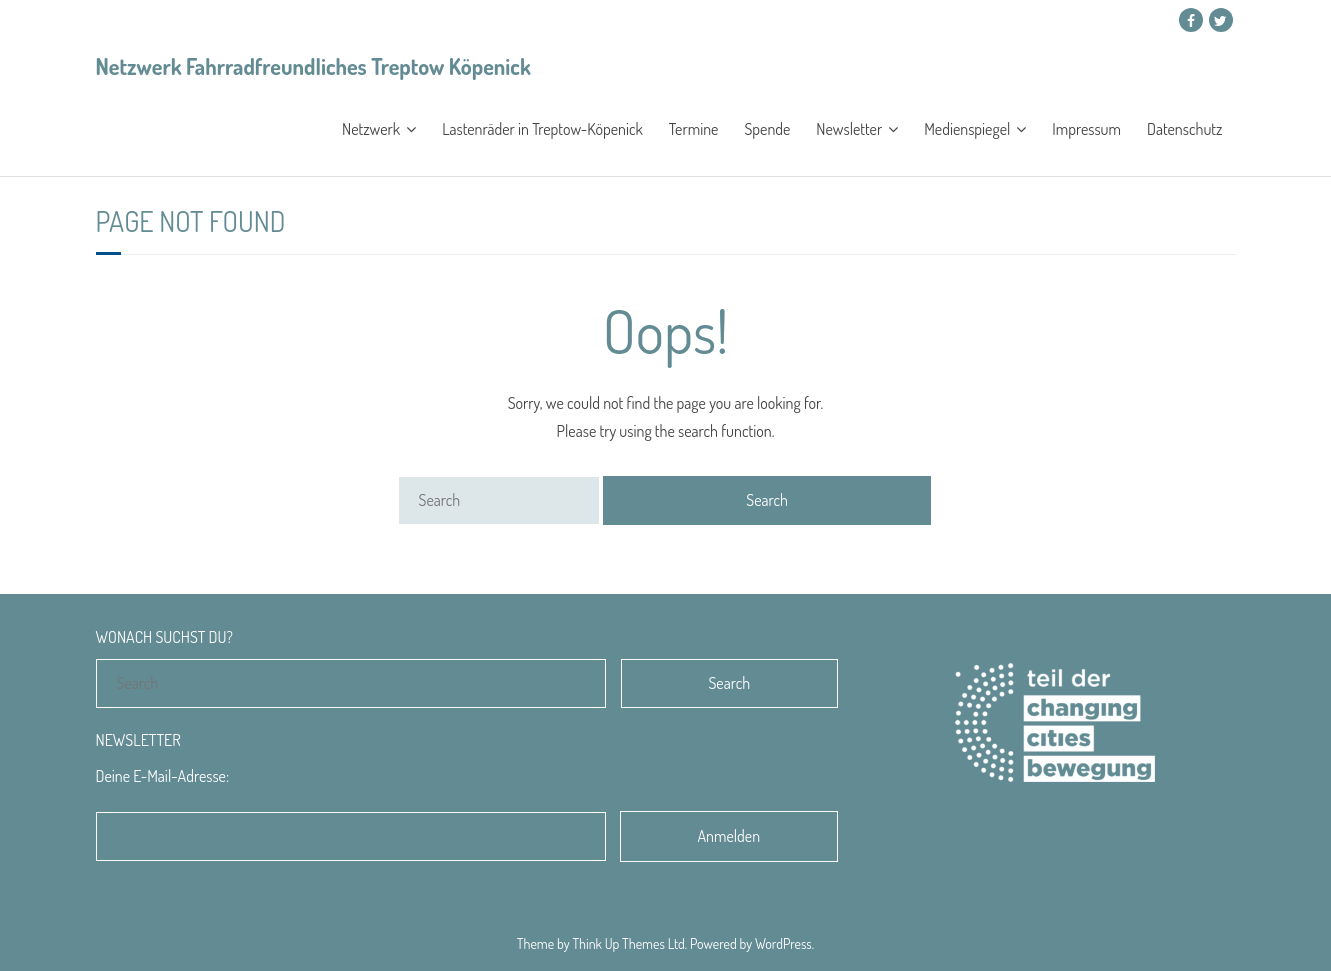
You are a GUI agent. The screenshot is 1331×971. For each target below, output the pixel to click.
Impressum (1086, 129)
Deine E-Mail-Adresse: (163, 776)
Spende (767, 129)
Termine (694, 129)
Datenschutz (1184, 129)
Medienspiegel (967, 129)
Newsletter (849, 129)
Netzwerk (371, 129)
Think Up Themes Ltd (628, 943)
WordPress (783, 943)
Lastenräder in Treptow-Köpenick (542, 129)
